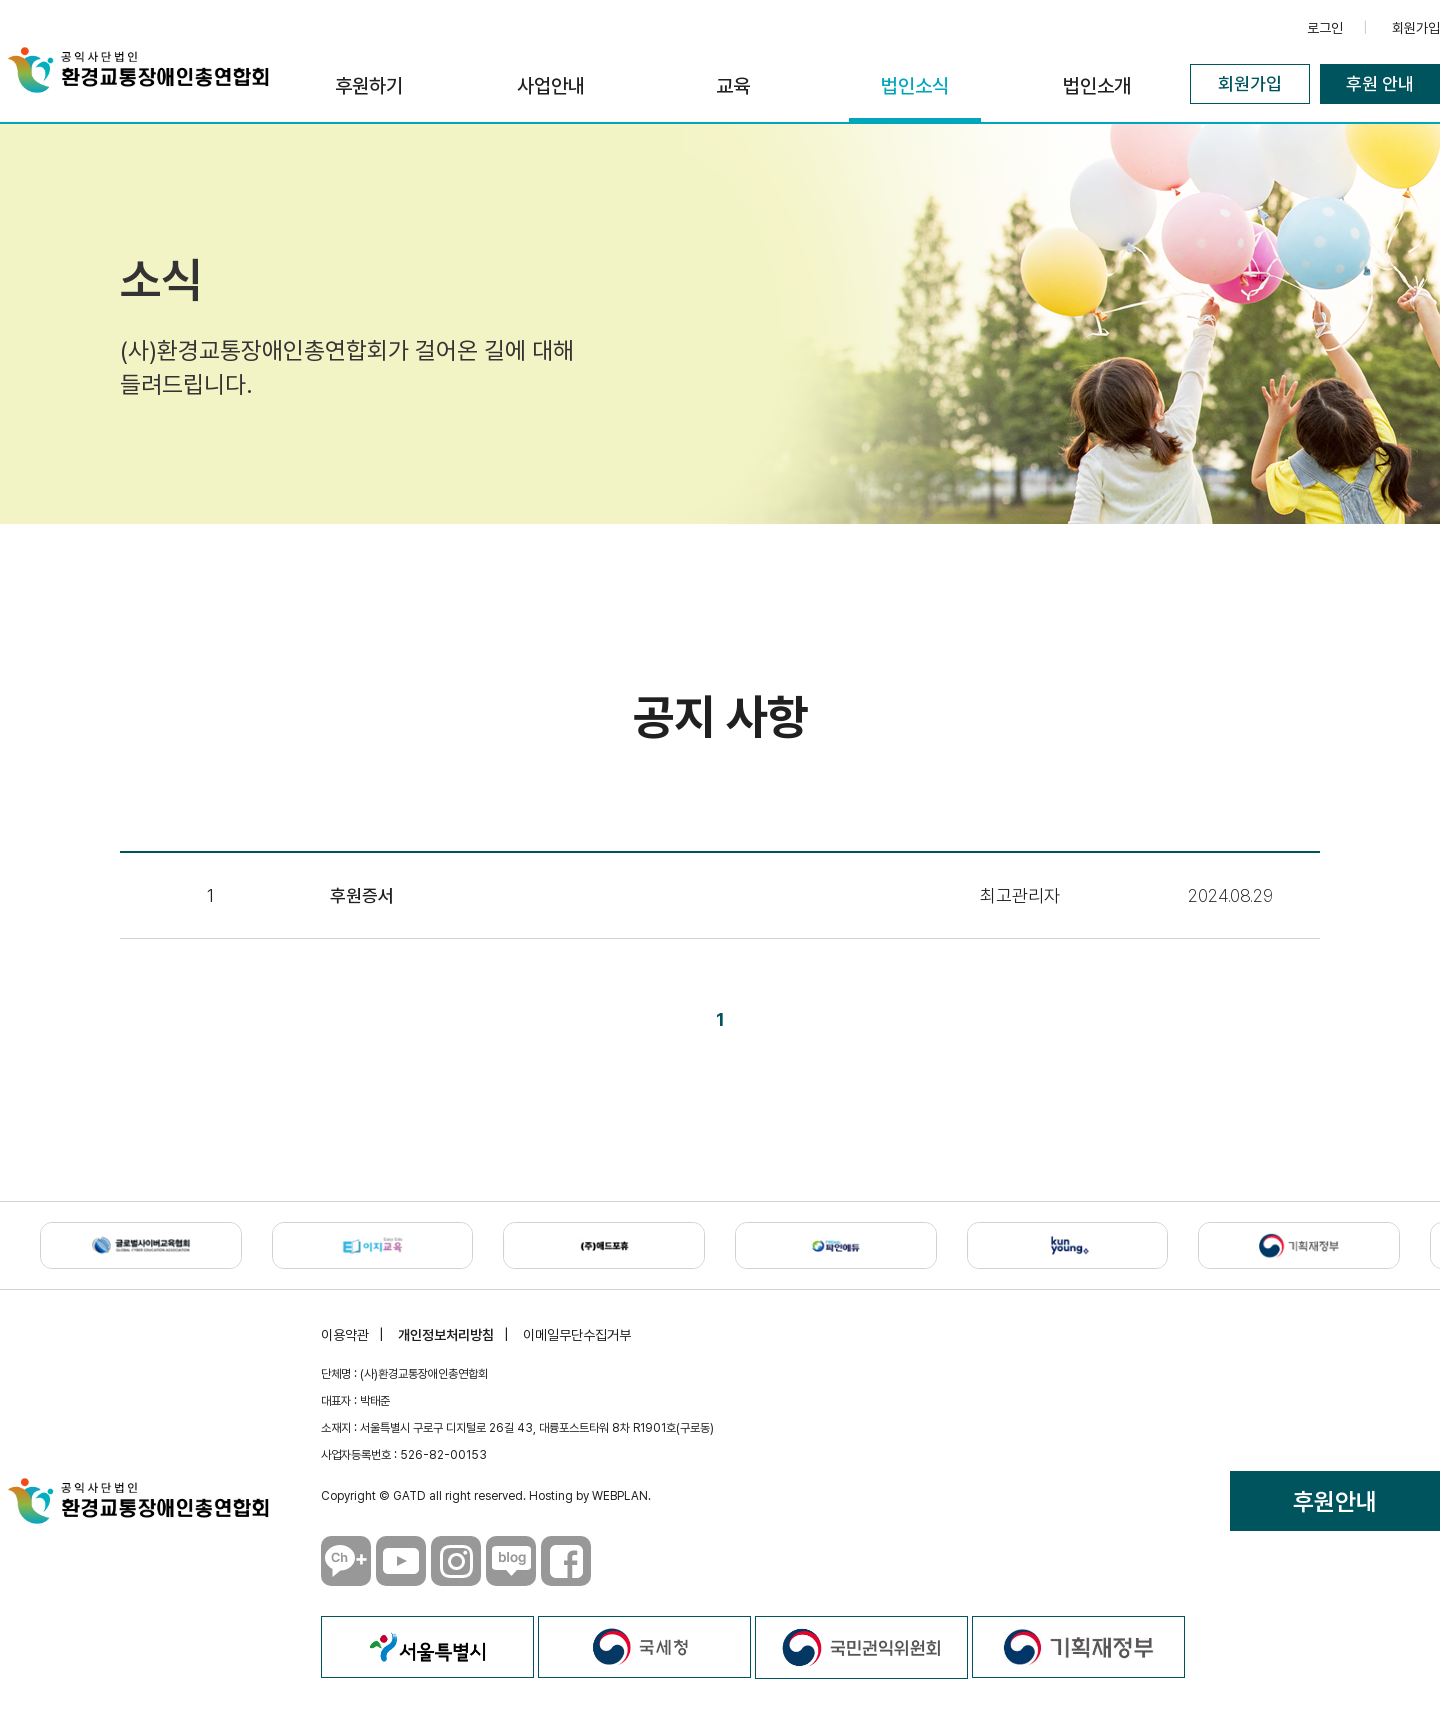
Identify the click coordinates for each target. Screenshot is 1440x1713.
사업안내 (551, 86)
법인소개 (1097, 86)
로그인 (1325, 28)
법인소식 (915, 86)
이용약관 (345, 1335)
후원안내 (1335, 1501)
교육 (733, 86)
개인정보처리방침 (446, 1335)
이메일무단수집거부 (577, 1335)
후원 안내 (1380, 83)
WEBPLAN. (621, 1496)
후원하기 (369, 86)
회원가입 (1416, 28)
